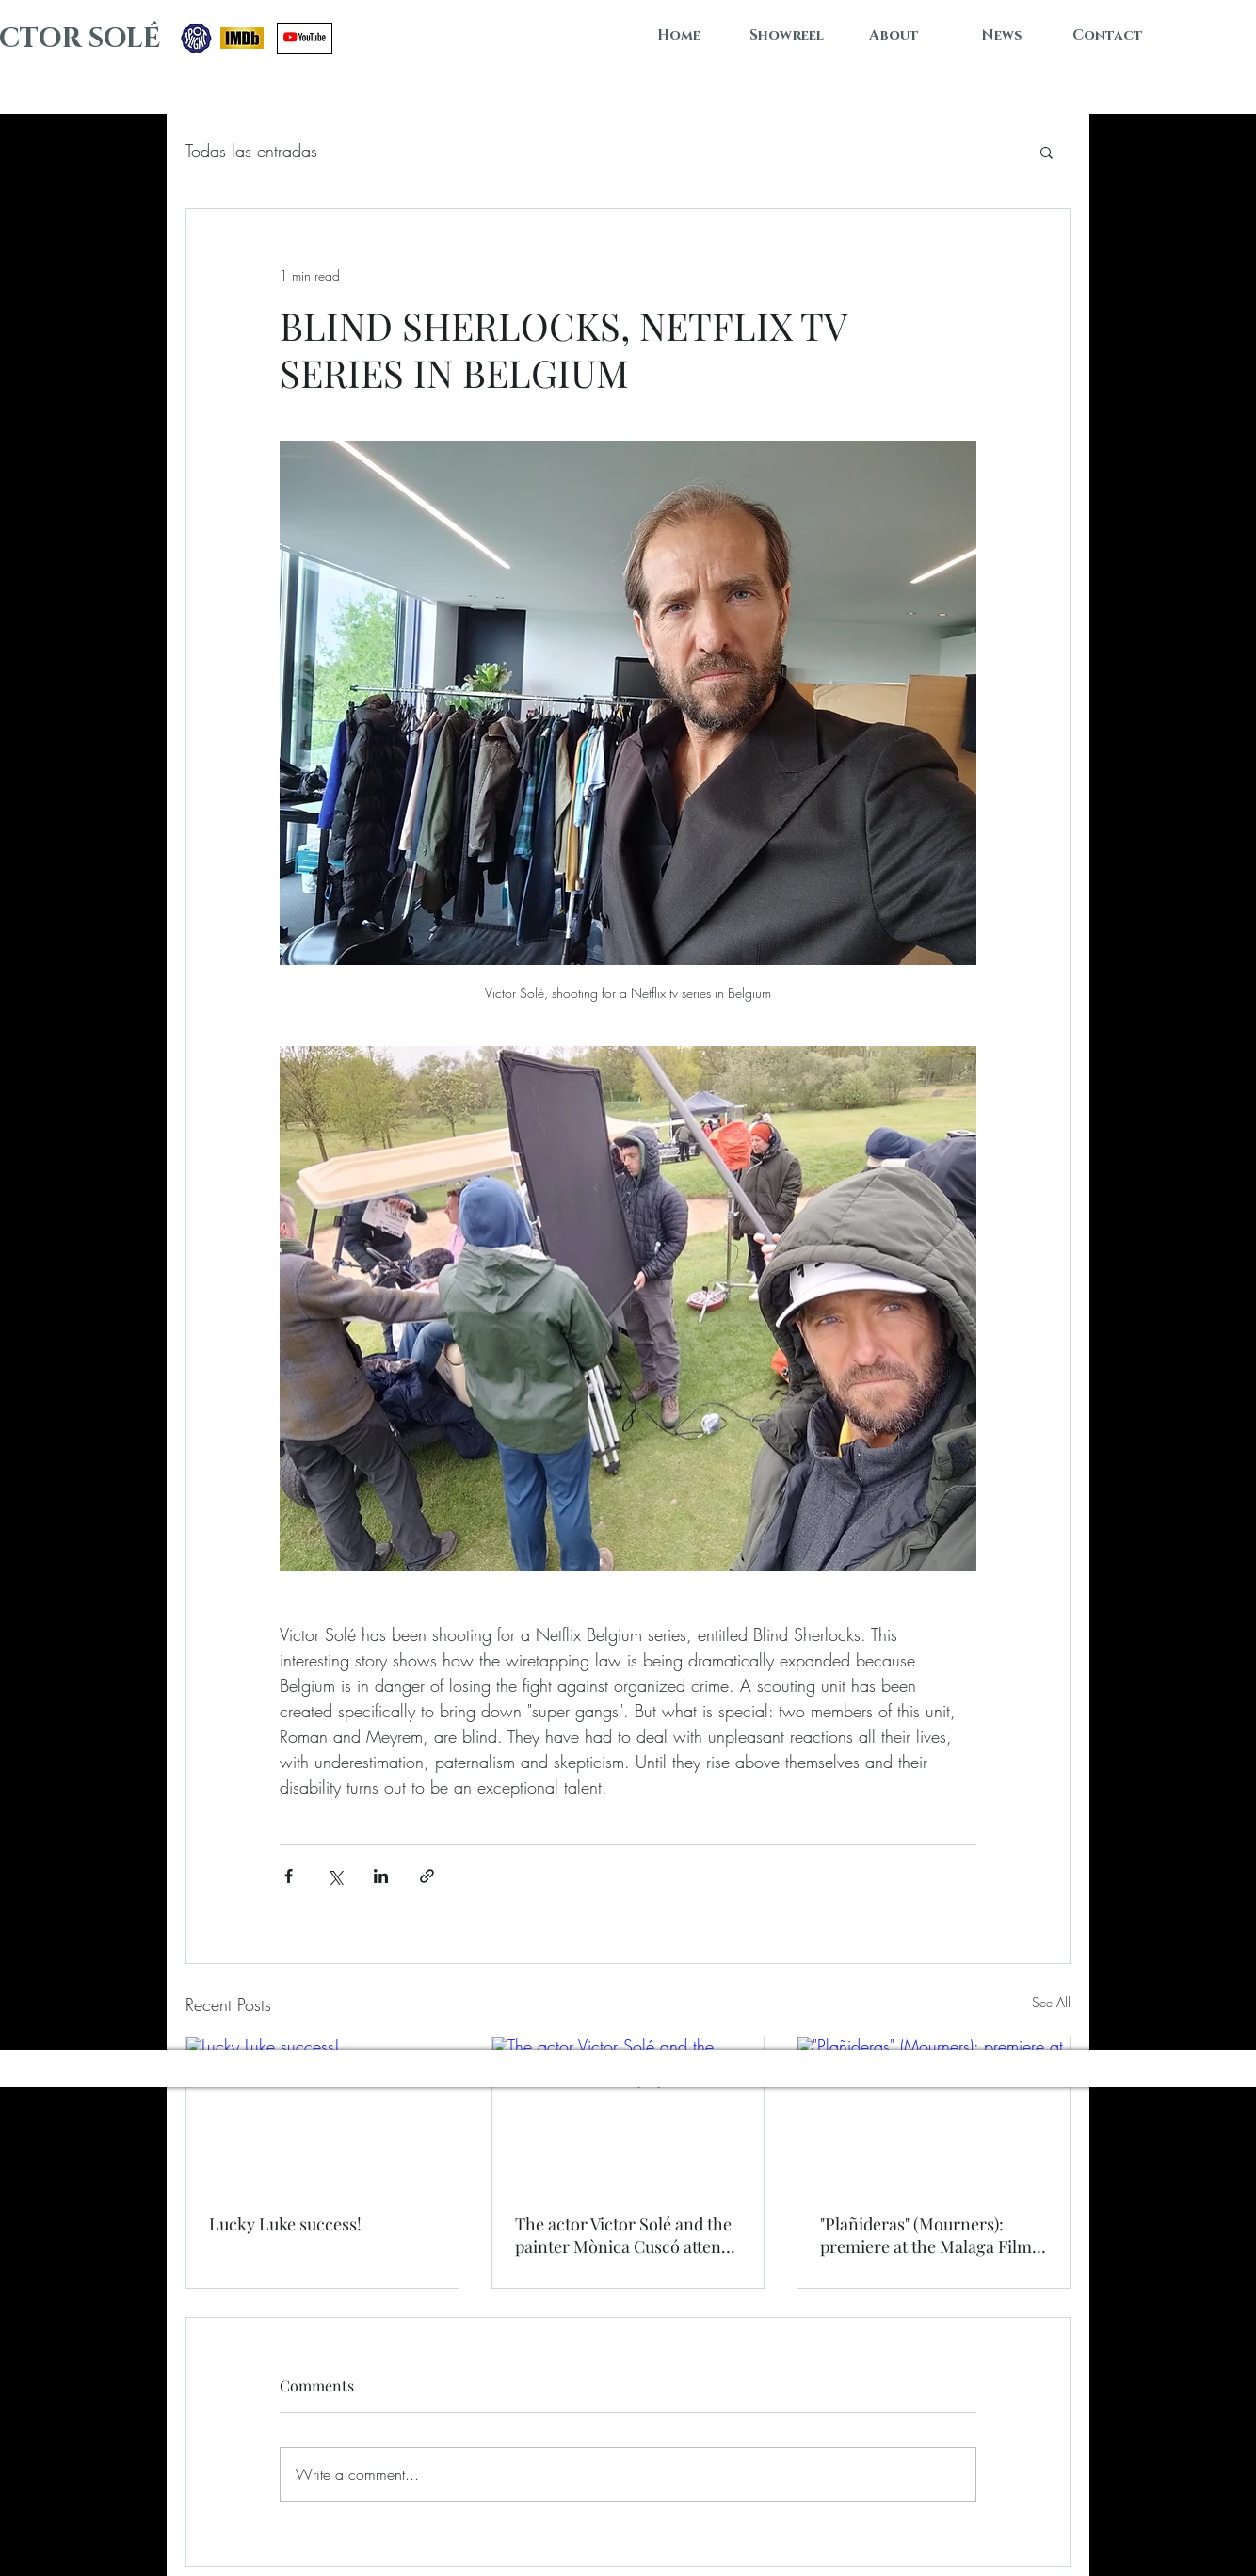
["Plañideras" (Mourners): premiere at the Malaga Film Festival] (933, 2113)
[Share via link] (427, 1876)
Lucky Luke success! (285, 2224)
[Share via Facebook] (289, 1876)
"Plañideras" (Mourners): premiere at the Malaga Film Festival (926, 2235)
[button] (1046, 151)
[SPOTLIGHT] (195, 38)
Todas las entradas (251, 150)
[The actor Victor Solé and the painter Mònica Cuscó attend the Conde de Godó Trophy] (628, 2113)
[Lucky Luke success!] (322, 2113)
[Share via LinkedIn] (381, 1876)
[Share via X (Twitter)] (335, 1876)
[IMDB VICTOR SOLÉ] (242, 38)
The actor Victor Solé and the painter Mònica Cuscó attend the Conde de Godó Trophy (623, 2235)
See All (1051, 2002)
